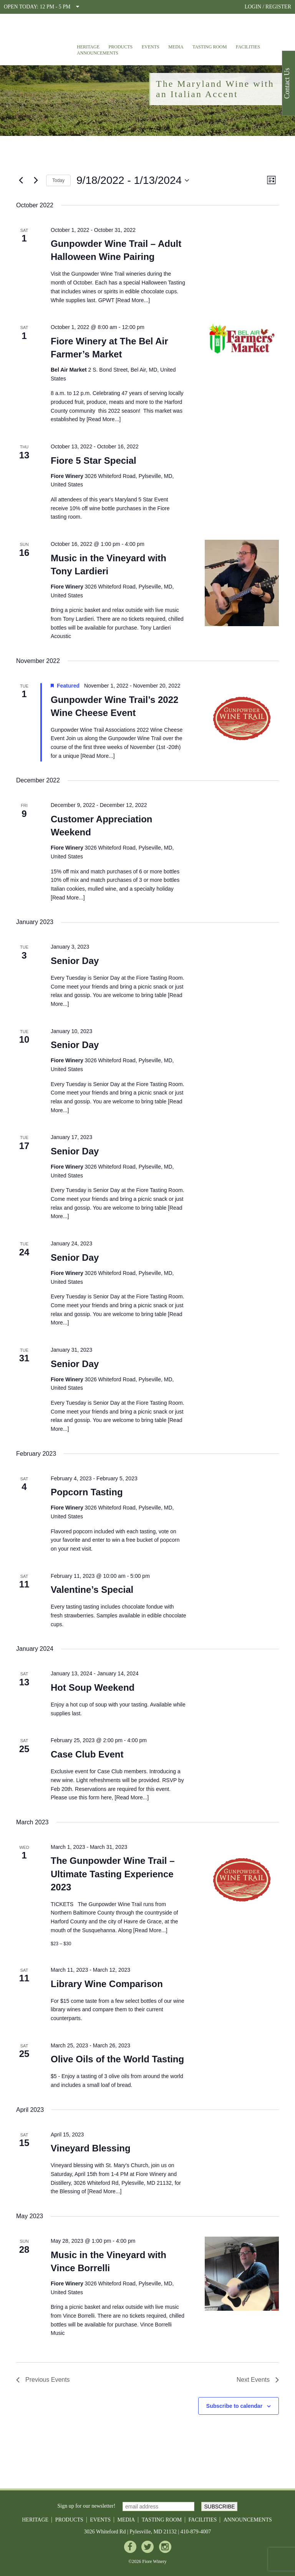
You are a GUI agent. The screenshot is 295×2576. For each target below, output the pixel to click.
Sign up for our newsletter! (87, 2506)
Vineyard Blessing (91, 2148)
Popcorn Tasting (87, 1492)
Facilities (248, 47)
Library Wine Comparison (107, 1984)
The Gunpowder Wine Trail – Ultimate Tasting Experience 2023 (113, 1873)
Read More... (132, 300)
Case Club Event (87, 1754)
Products (121, 47)
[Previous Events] (20, 180)
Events (150, 47)
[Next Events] (35, 180)
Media (175, 47)
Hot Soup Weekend (92, 1687)
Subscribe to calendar (234, 2406)
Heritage (88, 47)
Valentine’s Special (92, 1589)
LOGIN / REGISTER (268, 7)
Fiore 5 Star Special (93, 460)
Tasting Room (209, 47)
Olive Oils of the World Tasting (117, 2059)
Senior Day (75, 961)
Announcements (97, 53)
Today (58, 180)
